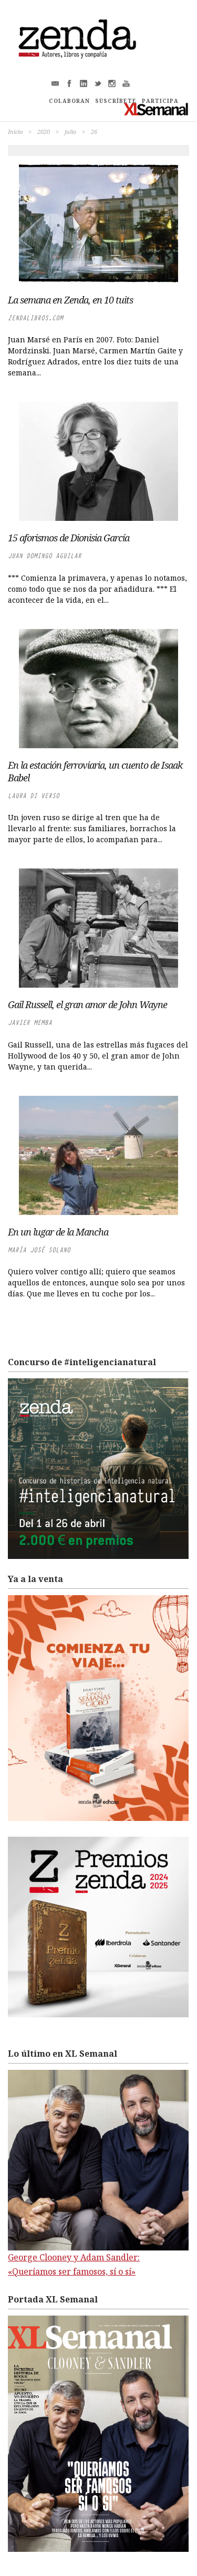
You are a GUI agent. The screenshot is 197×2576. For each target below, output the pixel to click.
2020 (43, 131)
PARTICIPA (160, 100)
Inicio (15, 131)
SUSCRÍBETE (116, 100)
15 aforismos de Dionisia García (68, 537)
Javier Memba (30, 1022)
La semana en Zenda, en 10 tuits (70, 300)
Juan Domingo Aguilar (44, 555)
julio (70, 131)
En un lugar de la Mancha (58, 1232)
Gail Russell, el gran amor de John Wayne (87, 1004)
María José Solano (39, 1249)
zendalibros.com (35, 317)
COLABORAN (69, 100)
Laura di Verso (33, 795)
